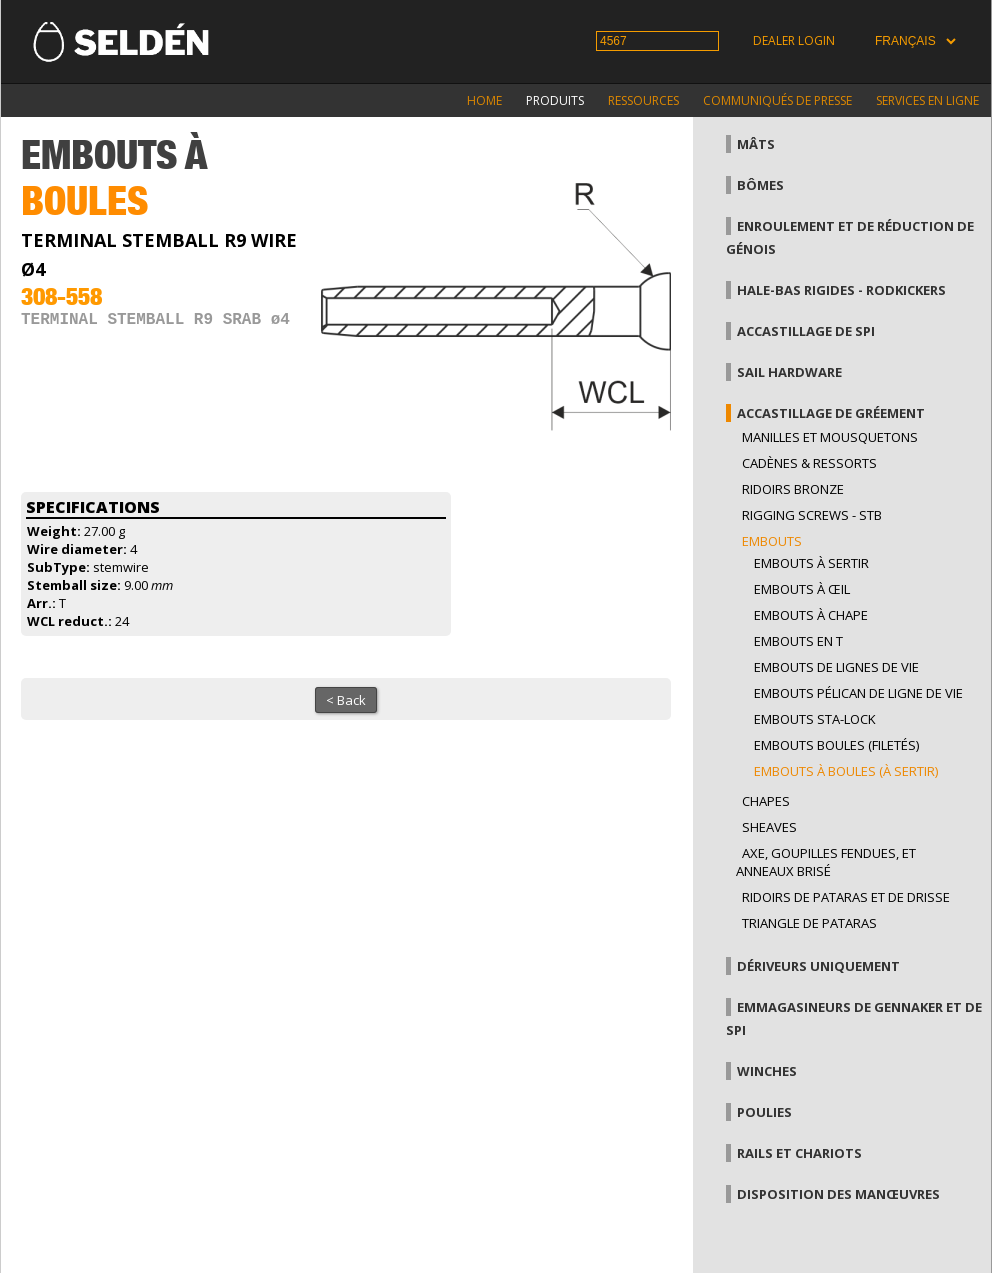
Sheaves (769, 827)
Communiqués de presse (777, 100)
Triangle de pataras (809, 923)
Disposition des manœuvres (838, 1194)
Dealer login (794, 40)
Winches (767, 1071)
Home (484, 100)
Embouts (772, 541)
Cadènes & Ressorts (809, 463)
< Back (346, 700)
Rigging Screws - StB (812, 515)
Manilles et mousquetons (830, 437)
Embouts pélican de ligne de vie (858, 693)
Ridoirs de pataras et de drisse (846, 897)
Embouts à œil (802, 589)
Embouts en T (798, 641)
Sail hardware (789, 372)
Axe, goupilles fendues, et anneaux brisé (826, 862)
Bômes (760, 185)
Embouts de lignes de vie (836, 667)
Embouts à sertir (811, 563)
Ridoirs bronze (793, 489)
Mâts (756, 144)
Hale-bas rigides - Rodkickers (841, 290)
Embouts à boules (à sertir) (846, 771)
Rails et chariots (799, 1153)
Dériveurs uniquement (818, 966)
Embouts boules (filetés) (836, 745)
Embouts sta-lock (815, 719)
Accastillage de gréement (831, 413)
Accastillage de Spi (806, 331)
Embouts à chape (811, 615)
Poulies (764, 1112)
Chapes (766, 801)
